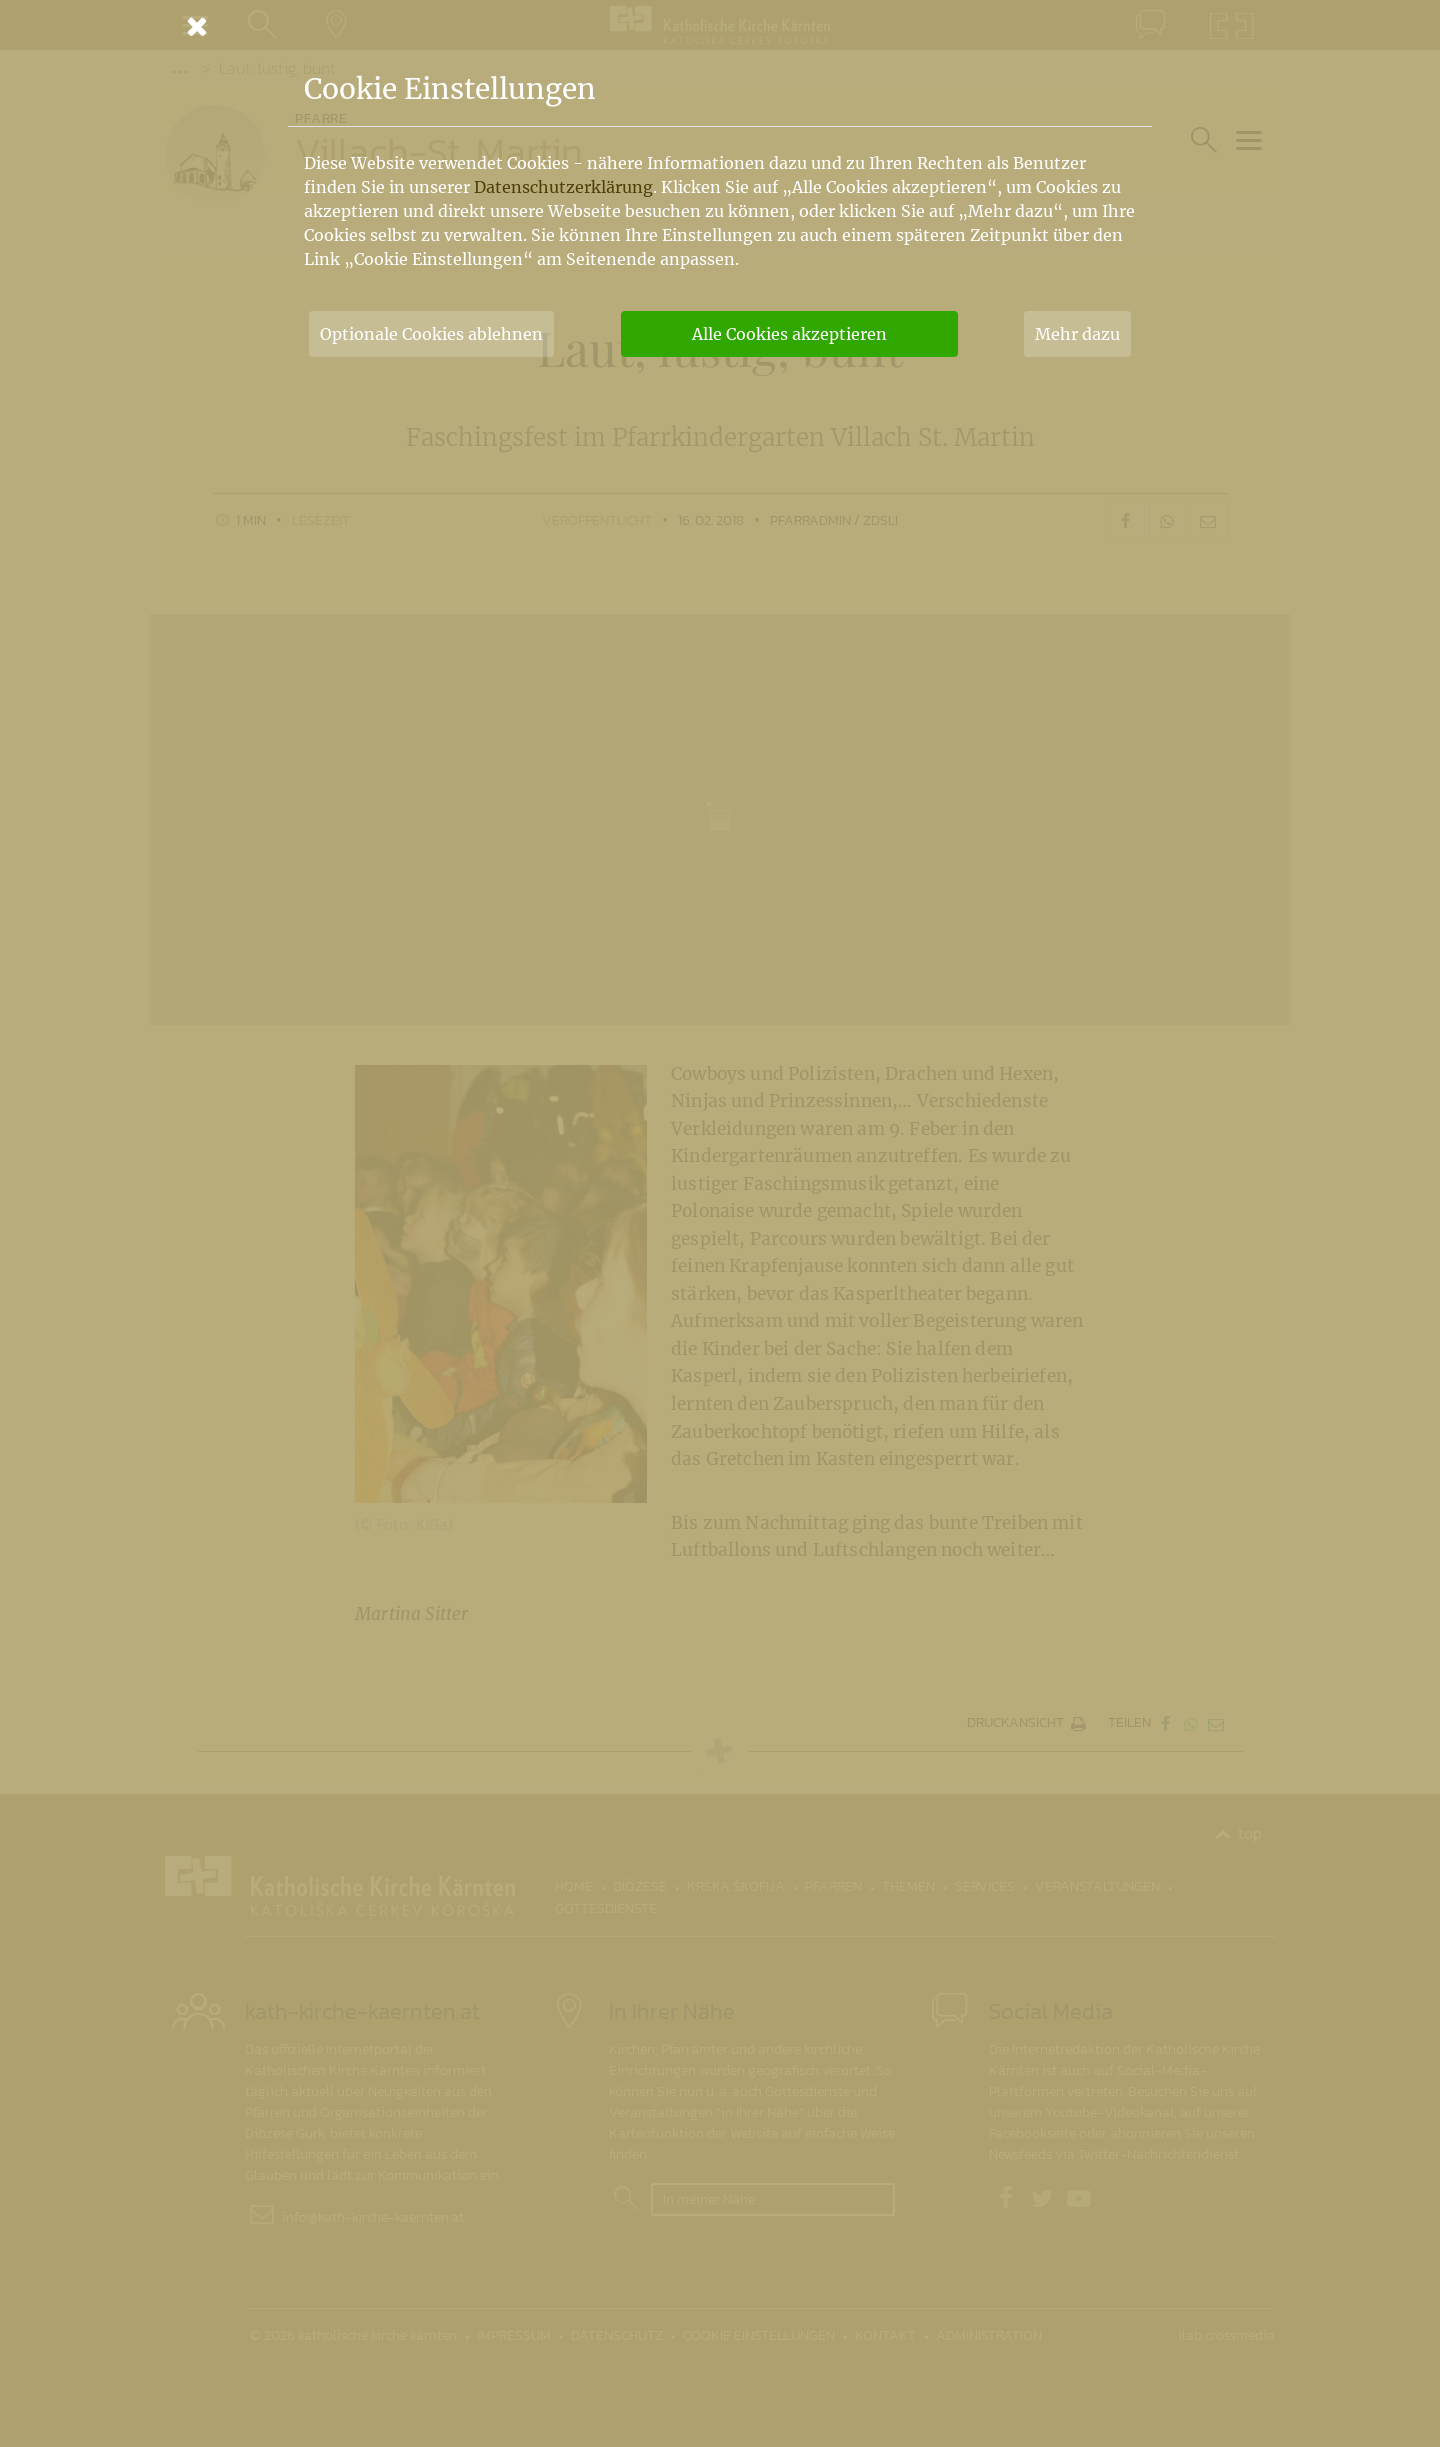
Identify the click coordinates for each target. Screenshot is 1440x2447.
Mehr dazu (1077, 334)
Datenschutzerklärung (563, 187)
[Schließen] (720, 26)
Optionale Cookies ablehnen (431, 334)
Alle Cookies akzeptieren (789, 334)
